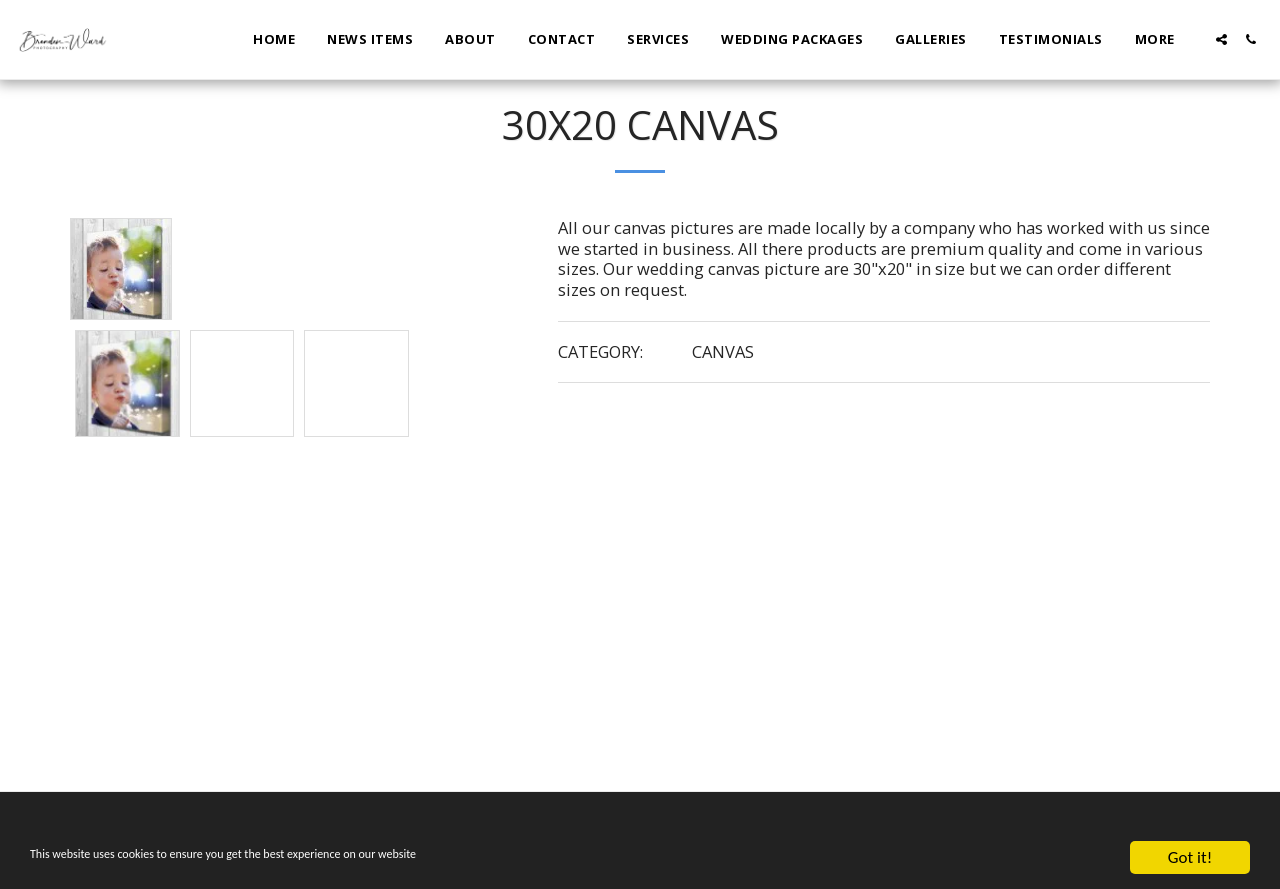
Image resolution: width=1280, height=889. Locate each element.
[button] (1221, 39)
